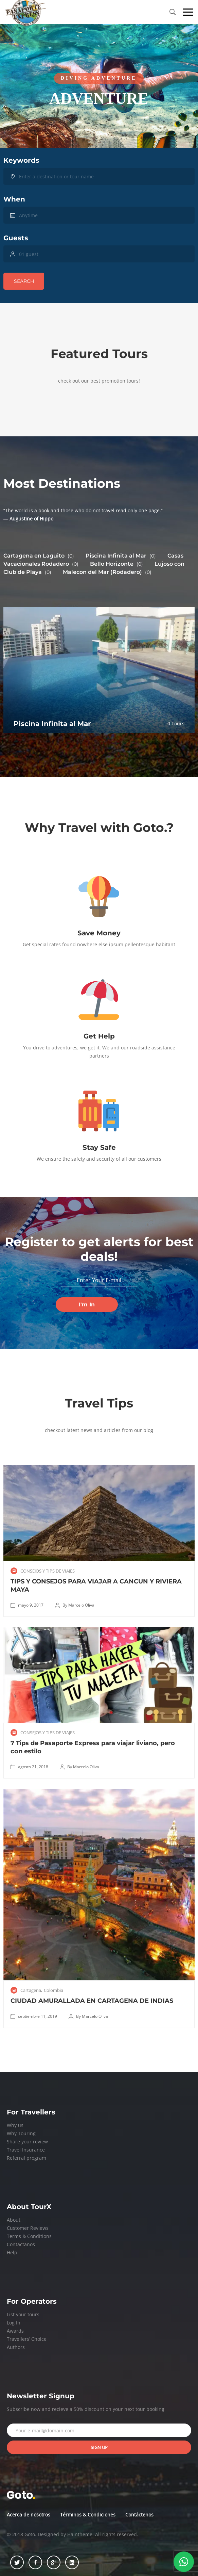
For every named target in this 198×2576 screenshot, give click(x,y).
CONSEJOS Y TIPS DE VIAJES (47, 1571)
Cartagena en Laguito (38, 555)
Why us (15, 2125)
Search (24, 281)
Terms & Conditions (29, 2236)
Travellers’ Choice (27, 2339)
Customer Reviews (28, 2228)
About (13, 2220)
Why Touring (21, 2133)
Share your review (27, 2141)
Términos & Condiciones (87, 2514)
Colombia (53, 1990)
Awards (15, 2331)
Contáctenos (139, 2514)
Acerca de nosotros (28, 2514)
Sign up (99, 2447)
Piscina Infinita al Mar (121, 555)
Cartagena (30, 1990)
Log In (13, 2322)
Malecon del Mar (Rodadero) (107, 572)
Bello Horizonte (116, 564)
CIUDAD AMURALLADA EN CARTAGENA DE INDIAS (92, 2001)
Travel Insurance (26, 2149)
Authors (16, 2347)
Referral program (26, 2158)
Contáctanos (21, 2244)
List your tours (23, 2314)
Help (12, 2252)
